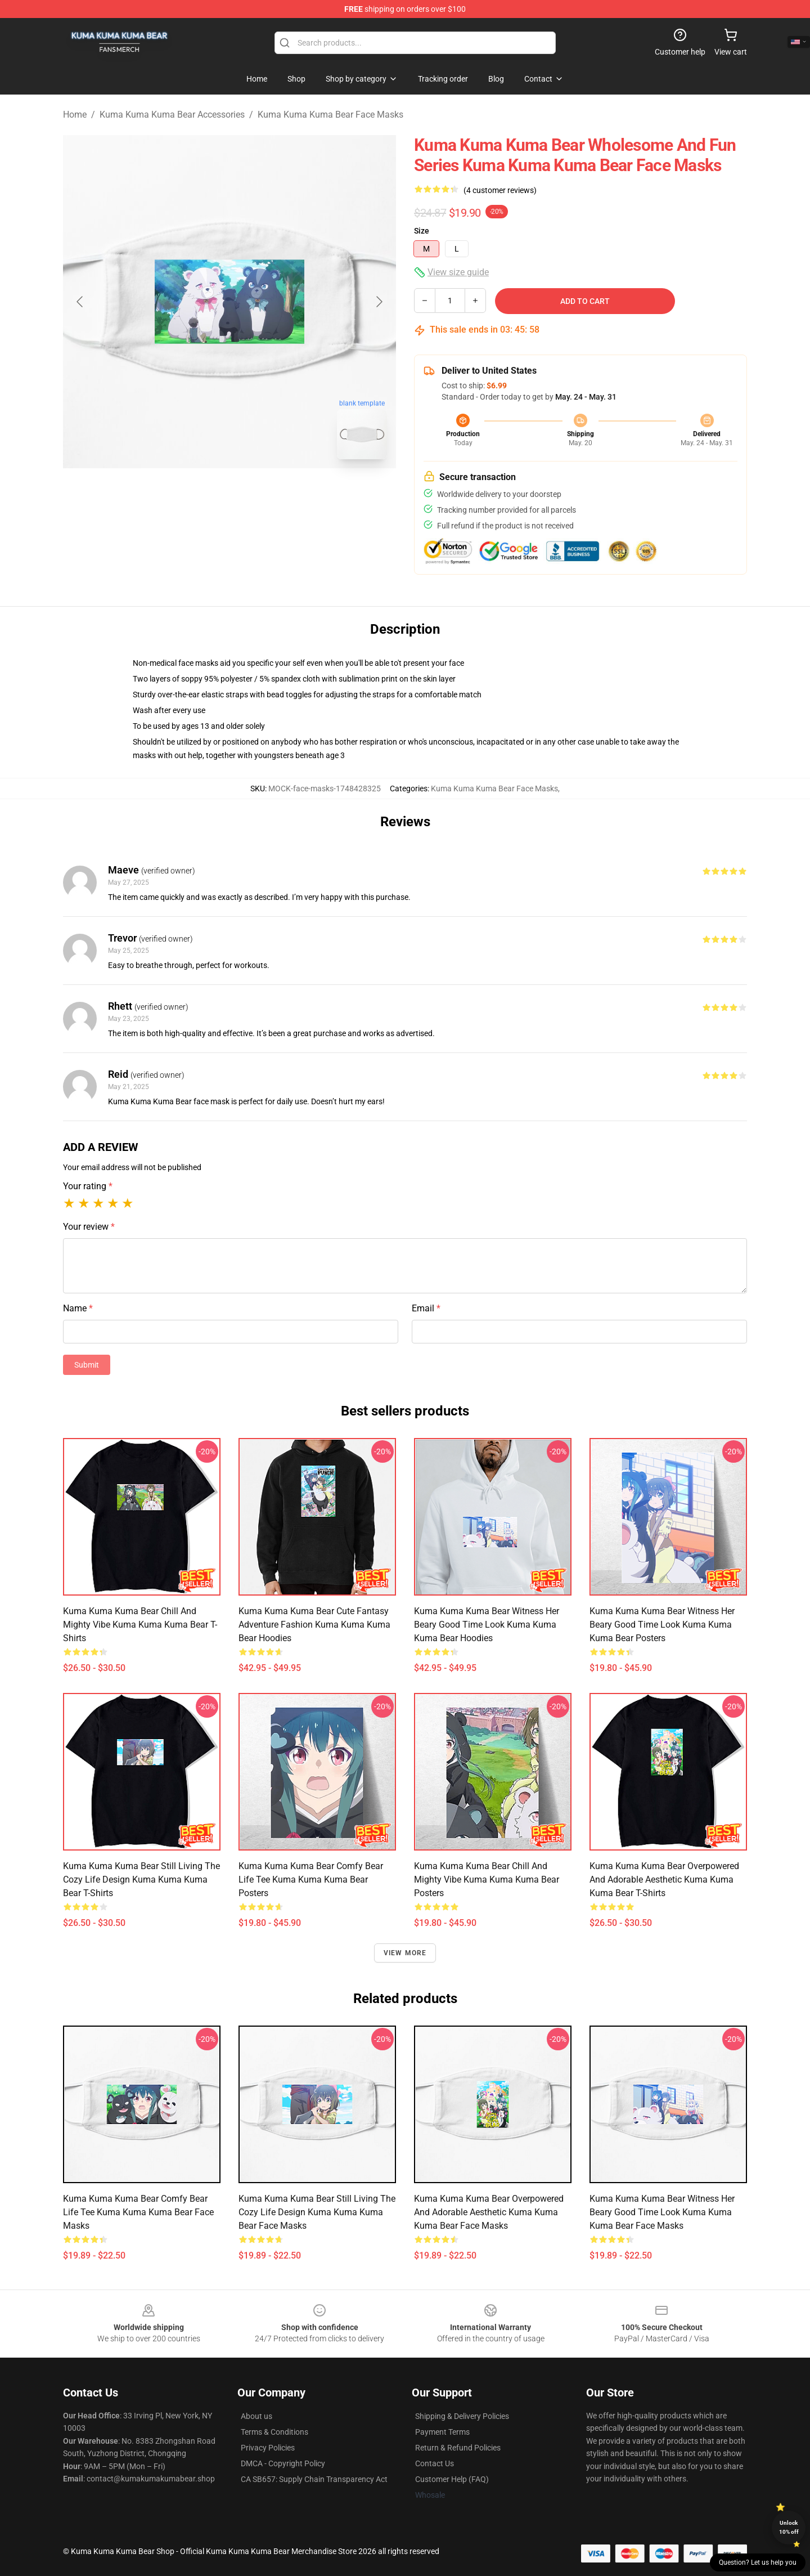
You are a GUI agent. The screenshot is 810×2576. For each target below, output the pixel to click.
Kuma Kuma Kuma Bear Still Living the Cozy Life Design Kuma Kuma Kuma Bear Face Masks (316, 2212)
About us (256, 2416)
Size (421, 230)
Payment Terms (442, 2431)
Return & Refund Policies (458, 2447)
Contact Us (434, 2463)
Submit (86, 1364)
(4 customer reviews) (500, 190)
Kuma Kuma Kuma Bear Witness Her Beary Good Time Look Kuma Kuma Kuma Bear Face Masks (662, 2212)
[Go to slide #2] (259, 493)
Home (75, 114)
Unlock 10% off (789, 2527)
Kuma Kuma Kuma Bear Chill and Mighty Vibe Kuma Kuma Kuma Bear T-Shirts (140, 1624)
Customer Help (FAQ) (452, 2479)
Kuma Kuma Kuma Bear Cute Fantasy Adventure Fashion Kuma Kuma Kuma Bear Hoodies (314, 1624)
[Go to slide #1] (200, 493)
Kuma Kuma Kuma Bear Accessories (172, 114)
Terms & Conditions (274, 2431)
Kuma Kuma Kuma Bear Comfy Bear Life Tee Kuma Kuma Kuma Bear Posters (310, 1879)
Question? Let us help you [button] (757, 2562)
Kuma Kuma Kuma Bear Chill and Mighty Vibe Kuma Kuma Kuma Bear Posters (486, 1879)
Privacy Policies (268, 2447)
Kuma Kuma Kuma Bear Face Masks (330, 114)
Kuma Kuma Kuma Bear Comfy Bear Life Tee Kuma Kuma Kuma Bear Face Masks (138, 2212)
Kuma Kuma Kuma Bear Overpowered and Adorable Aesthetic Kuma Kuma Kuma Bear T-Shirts (664, 1879)
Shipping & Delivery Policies (462, 2416)
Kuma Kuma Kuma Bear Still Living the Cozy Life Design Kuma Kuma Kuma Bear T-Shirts (141, 1879)
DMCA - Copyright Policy (283, 2463)
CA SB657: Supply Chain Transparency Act (314, 2479)
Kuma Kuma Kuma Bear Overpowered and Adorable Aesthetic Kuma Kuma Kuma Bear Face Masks (489, 2212)
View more (405, 1953)
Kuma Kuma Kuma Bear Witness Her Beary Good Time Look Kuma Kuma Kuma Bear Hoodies (486, 1624)
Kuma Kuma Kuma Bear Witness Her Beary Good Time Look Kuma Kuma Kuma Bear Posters (662, 1624)
